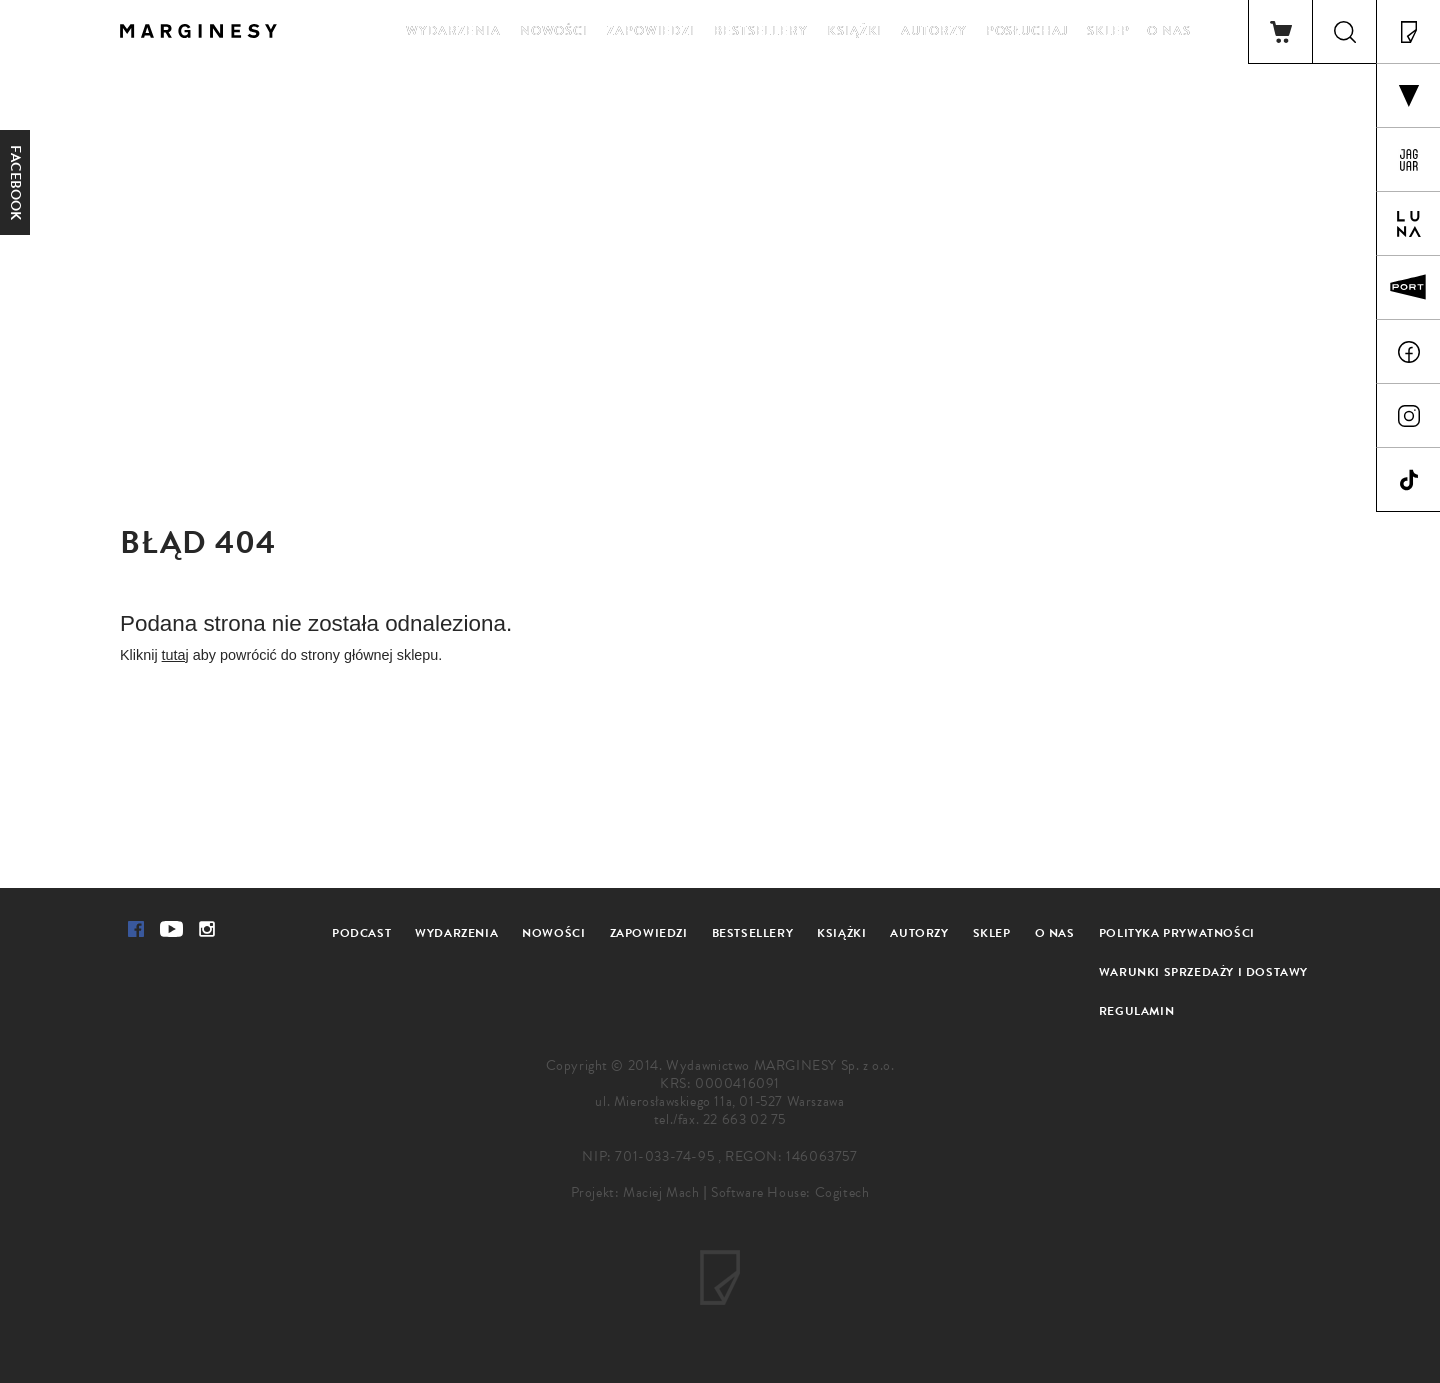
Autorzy (933, 31)
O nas (1169, 31)
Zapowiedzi (651, 31)
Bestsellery (761, 31)
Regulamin (1136, 1011)
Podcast (361, 933)
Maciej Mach (661, 1192)
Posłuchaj (1027, 31)
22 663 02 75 (744, 1119)
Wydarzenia (453, 31)
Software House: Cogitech (790, 1192)
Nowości (554, 31)
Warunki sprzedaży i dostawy (1203, 972)
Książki (854, 31)
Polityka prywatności (1177, 933)
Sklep (1109, 31)
